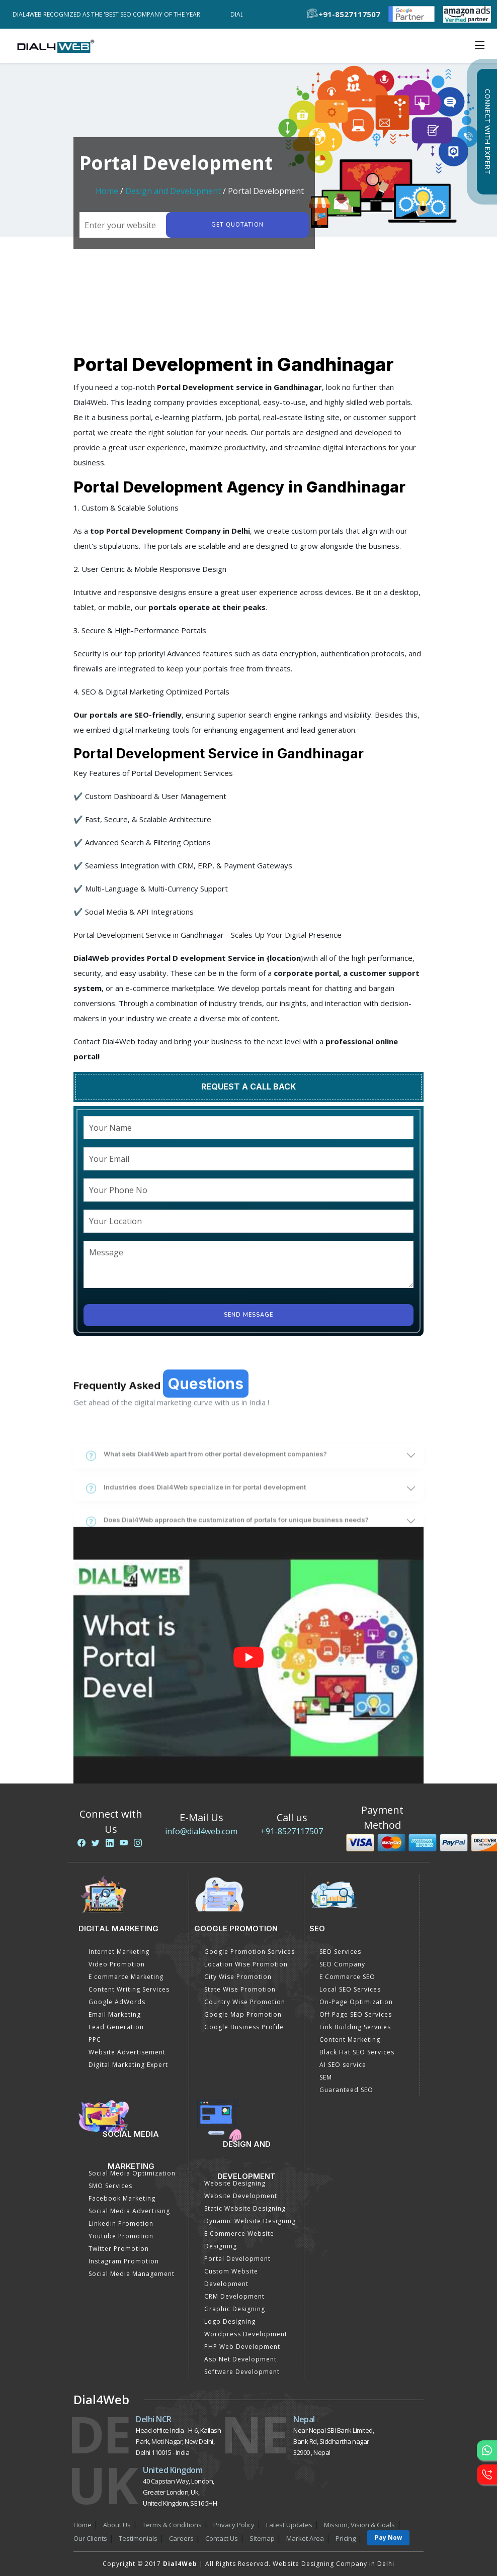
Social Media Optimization (132, 2173)
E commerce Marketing (126, 1976)
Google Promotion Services (249, 1951)
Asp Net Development (240, 2359)
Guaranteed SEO (346, 2090)
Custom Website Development (231, 2277)
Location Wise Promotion (246, 1964)
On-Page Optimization (356, 2002)
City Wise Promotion (238, 1976)
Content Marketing (349, 2039)
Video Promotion (117, 1964)
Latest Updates (289, 2524)
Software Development (242, 2371)
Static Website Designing (245, 2208)
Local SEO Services (350, 1989)
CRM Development (234, 2296)
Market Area (305, 2538)
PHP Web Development (242, 2346)
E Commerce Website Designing (239, 2239)
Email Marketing (115, 2014)
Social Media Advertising (129, 2211)
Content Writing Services (129, 1989)
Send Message (248, 1315)
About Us (117, 2524)
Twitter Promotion (119, 2248)
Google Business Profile (244, 2027)
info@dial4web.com (201, 1831)
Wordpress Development (245, 2334)
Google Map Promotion (243, 2014)
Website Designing (235, 2183)
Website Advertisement (127, 2052)
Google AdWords (117, 2002)
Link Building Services (355, 2027)
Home (107, 190)
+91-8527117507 (292, 1831)
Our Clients (90, 2538)
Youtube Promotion (121, 2236)
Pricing (346, 2538)
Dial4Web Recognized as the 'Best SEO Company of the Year (109, 14)
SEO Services (340, 1951)
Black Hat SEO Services (356, 2052)
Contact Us (221, 2538)
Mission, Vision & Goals (359, 2524)
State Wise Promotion (240, 1989)
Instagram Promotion (124, 2261)
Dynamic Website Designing (250, 2221)
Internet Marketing (119, 1951)
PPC (95, 2039)
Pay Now (388, 2537)
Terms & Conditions (172, 2524)
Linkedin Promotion (121, 2223)
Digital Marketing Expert (128, 2064)
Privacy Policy (234, 2524)
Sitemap (262, 2538)
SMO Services (110, 2186)
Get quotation (237, 225)
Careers (181, 2538)
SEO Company (342, 1964)
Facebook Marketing (122, 2198)
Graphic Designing (234, 2309)
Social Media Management (132, 2273)
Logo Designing (230, 2321)
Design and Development (173, 190)
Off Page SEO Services (355, 2014)
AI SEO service (342, 2064)
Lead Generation (116, 2027)
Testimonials (138, 2538)
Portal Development (237, 2258)
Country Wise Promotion (244, 2002)
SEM (325, 2077)
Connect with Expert (486, 131)
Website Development (240, 2196)
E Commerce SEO (347, 1976)
